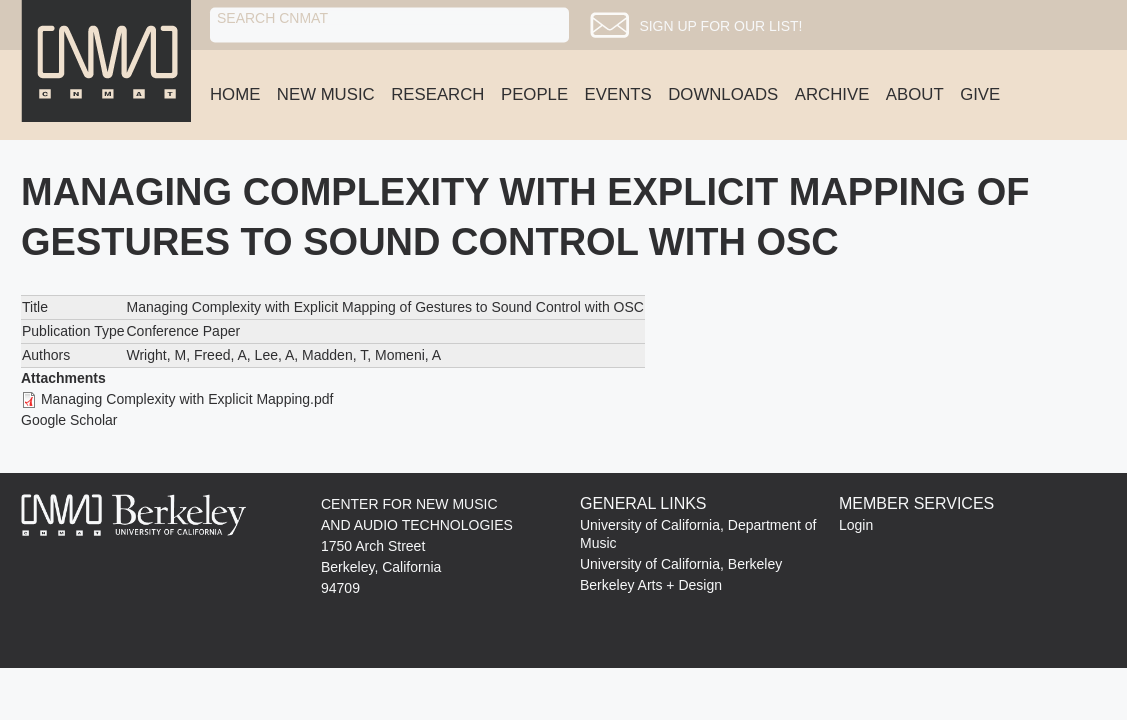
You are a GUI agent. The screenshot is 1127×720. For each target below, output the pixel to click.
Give (980, 94)
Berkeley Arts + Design (651, 585)
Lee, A (275, 355)
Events (618, 94)
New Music (326, 94)
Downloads (723, 94)
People (534, 94)
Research (437, 94)
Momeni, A (408, 355)
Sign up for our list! (741, 26)
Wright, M (156, 355)
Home (235, 94)
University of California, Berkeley (681, 564)
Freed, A (220, 355)
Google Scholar (69, 420)
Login (856, 525)
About (915, 94)
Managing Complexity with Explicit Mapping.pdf (187, 399)
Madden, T (334, 355)
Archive (832, 94)
